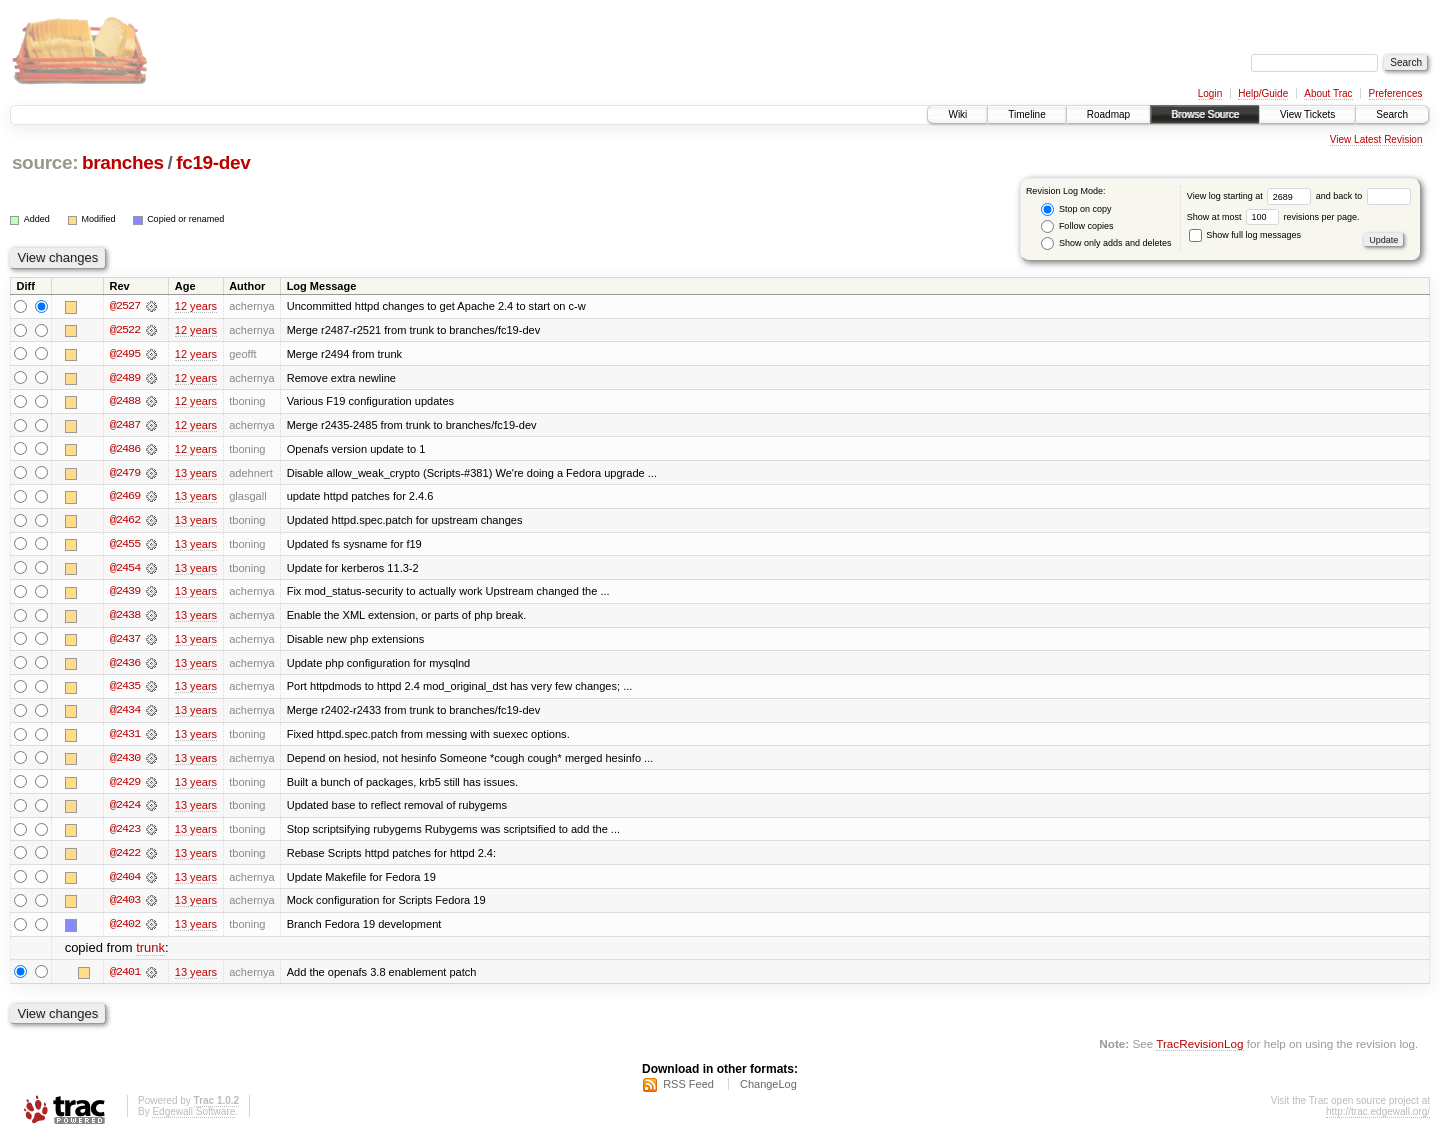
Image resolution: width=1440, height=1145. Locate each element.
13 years (196, 474)
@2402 (125, 930)
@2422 (125, 858)
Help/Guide (1263, 93)
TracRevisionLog (1199, 1050)
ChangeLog (768, 1091)
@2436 (125, 666)
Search (1392, 114)
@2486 (125, 450)
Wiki (957, 114)
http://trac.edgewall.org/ (1378, 1118)
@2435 (125, 690)
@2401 (125, 978)
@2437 (125, 642)
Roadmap (1108, 114)
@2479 (125, 474)
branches (123, 162)
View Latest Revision (1376, 139)
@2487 (125, 426)
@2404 (125, 882)
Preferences (1396, 93)
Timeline (1026, 114)
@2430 (125, 762)
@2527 (125, 306)
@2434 (125, 714)
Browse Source (1205, 114)
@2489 (125, 378)
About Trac (1328, 93)
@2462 (125, 522)
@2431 (125, 738)
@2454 (125, 570)
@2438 (125, 618)
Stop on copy (1076, 209)
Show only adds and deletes (1106, 243)
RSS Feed (688, 1091)
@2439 (125, 594)
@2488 (125, 402)
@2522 (125, 330)
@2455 (125, 546)
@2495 (125, 354)
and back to (1363, 196)
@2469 (125, 498)
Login (1210, 93)
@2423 (125, 834)
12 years (196, 306)
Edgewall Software (193, 1118)
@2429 (125, 786)
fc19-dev (213, 162)
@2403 (125, 906)
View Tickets (1307, 114)
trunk (150, 954)
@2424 (125, 810)
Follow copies (1077, 226)
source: (45, 162)
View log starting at (1251, 196)
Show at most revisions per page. (1273, 217)
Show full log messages (1245, 235)
